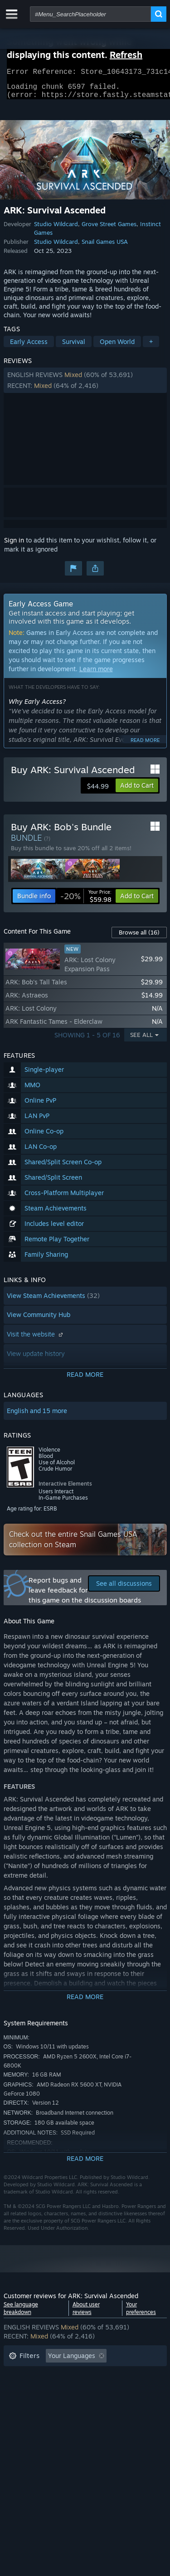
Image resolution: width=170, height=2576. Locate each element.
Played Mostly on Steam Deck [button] (98, 2388)
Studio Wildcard (56, 229)
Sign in (14, 545)
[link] (86, 901)
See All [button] (141, 1040)
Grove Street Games (109, 229)
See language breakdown (21, 2313)
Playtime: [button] (23, 2388)
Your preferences (141, 2313)
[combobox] (90, 14)
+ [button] (151, 347)
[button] (85, 385)
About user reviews (86, 2313)
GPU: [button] (120, 2402)
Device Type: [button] (28, 2416)
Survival (73, 347)
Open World (117, 347)
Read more (145, 745)
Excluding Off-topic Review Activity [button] (61, 2375)
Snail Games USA (105, 247)
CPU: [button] (89, 2402)
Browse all (139, 937)
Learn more (96, 674)
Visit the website (36, 1339)
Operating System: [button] (36, 2402)
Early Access (29, 347)
